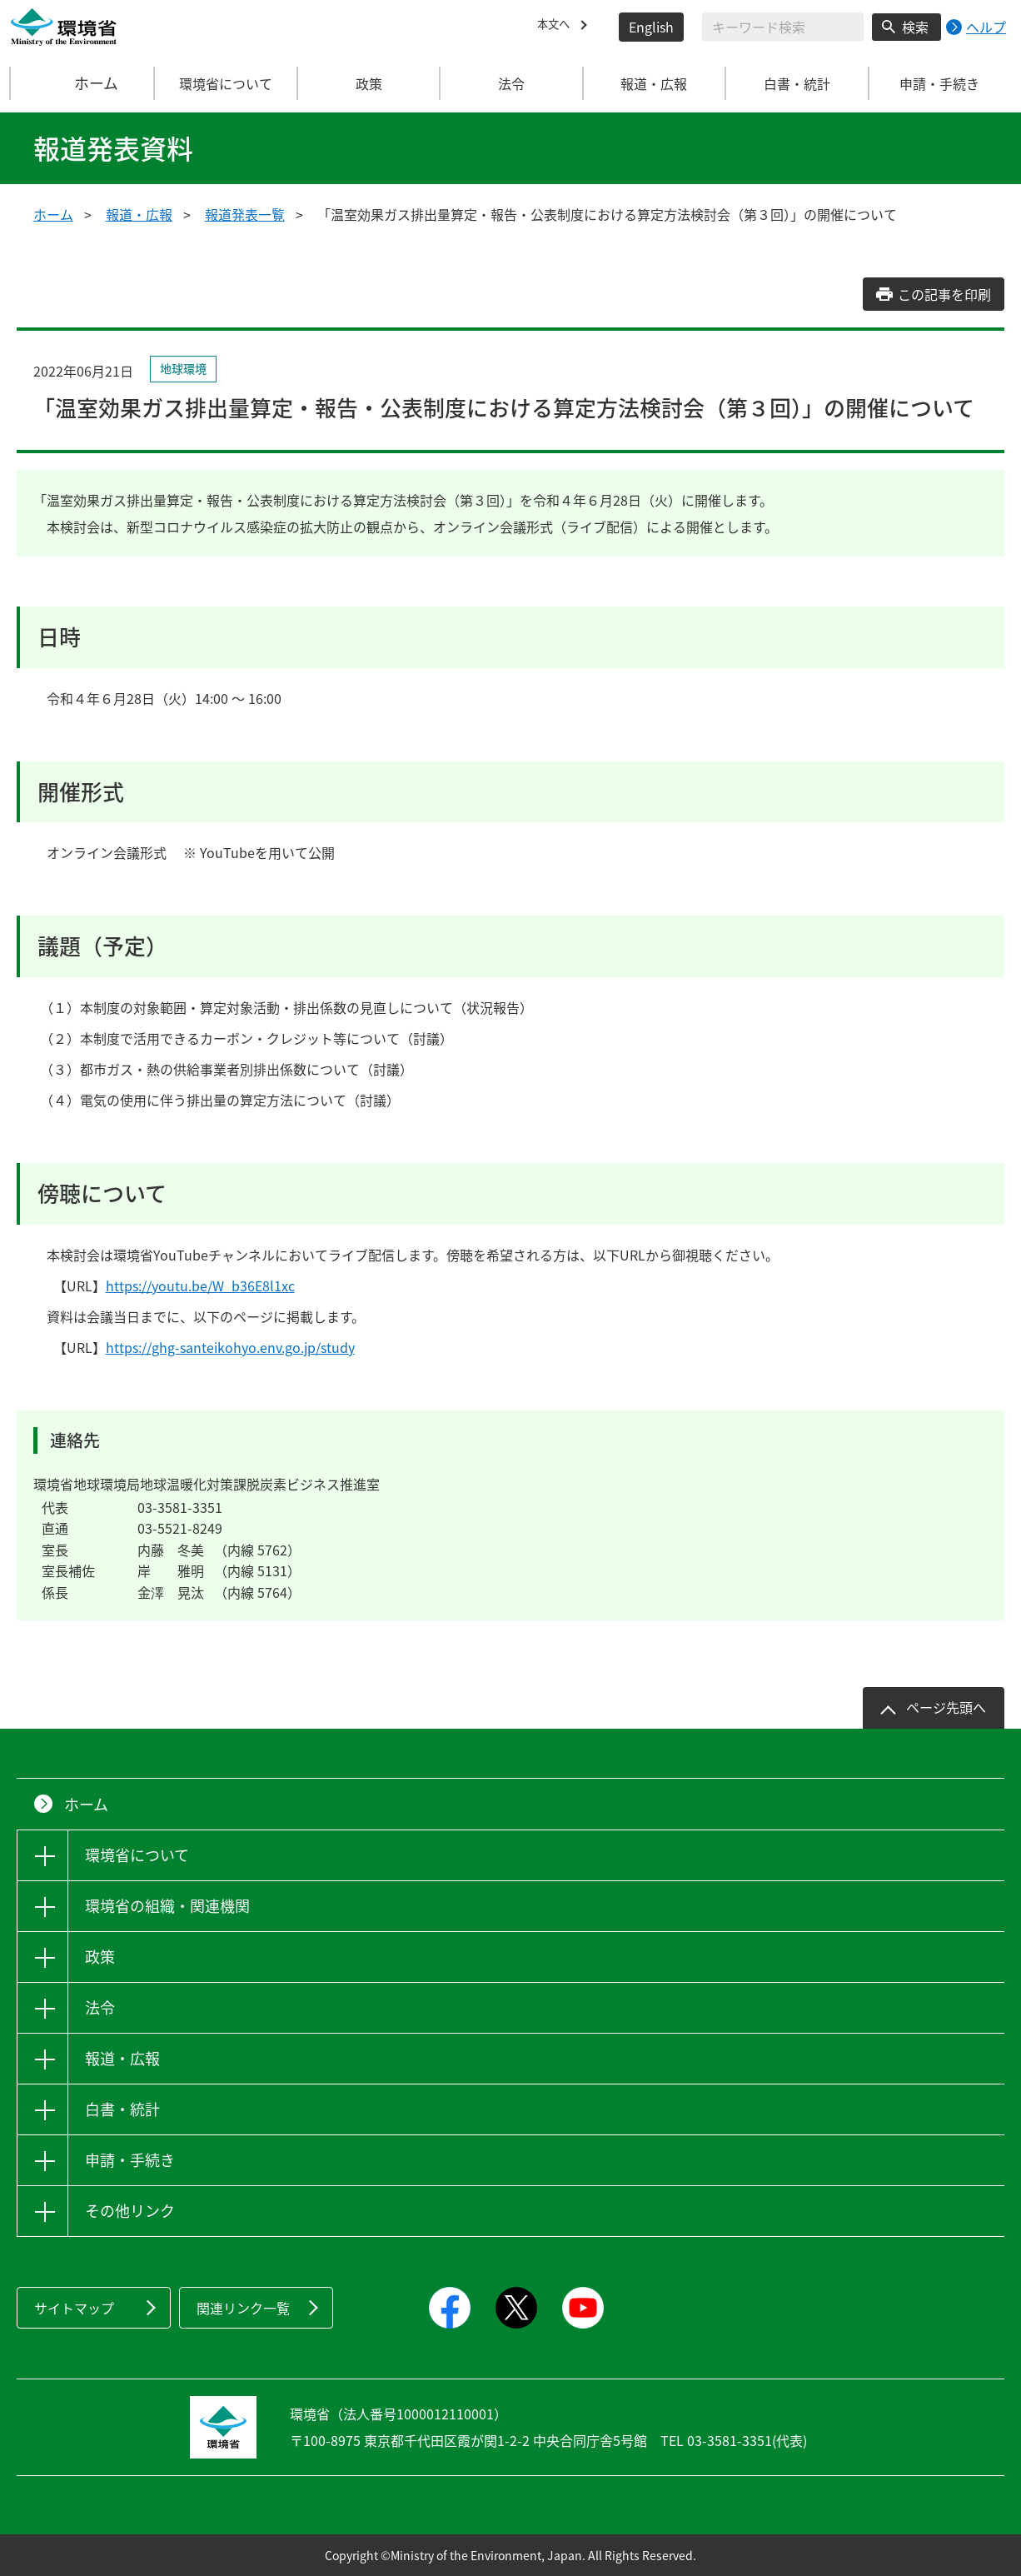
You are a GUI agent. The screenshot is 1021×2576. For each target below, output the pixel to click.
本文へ (557, 27)
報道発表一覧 (245, 214)
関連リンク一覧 (243, 2308)
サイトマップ (74, 2308)
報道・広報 (139, 214)
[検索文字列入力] (783, 27)
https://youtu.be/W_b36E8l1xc (200, 1285)
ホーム (83, 83)
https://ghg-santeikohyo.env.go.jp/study (230, 1347)
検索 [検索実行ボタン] (915, 27)
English (651, 27)
